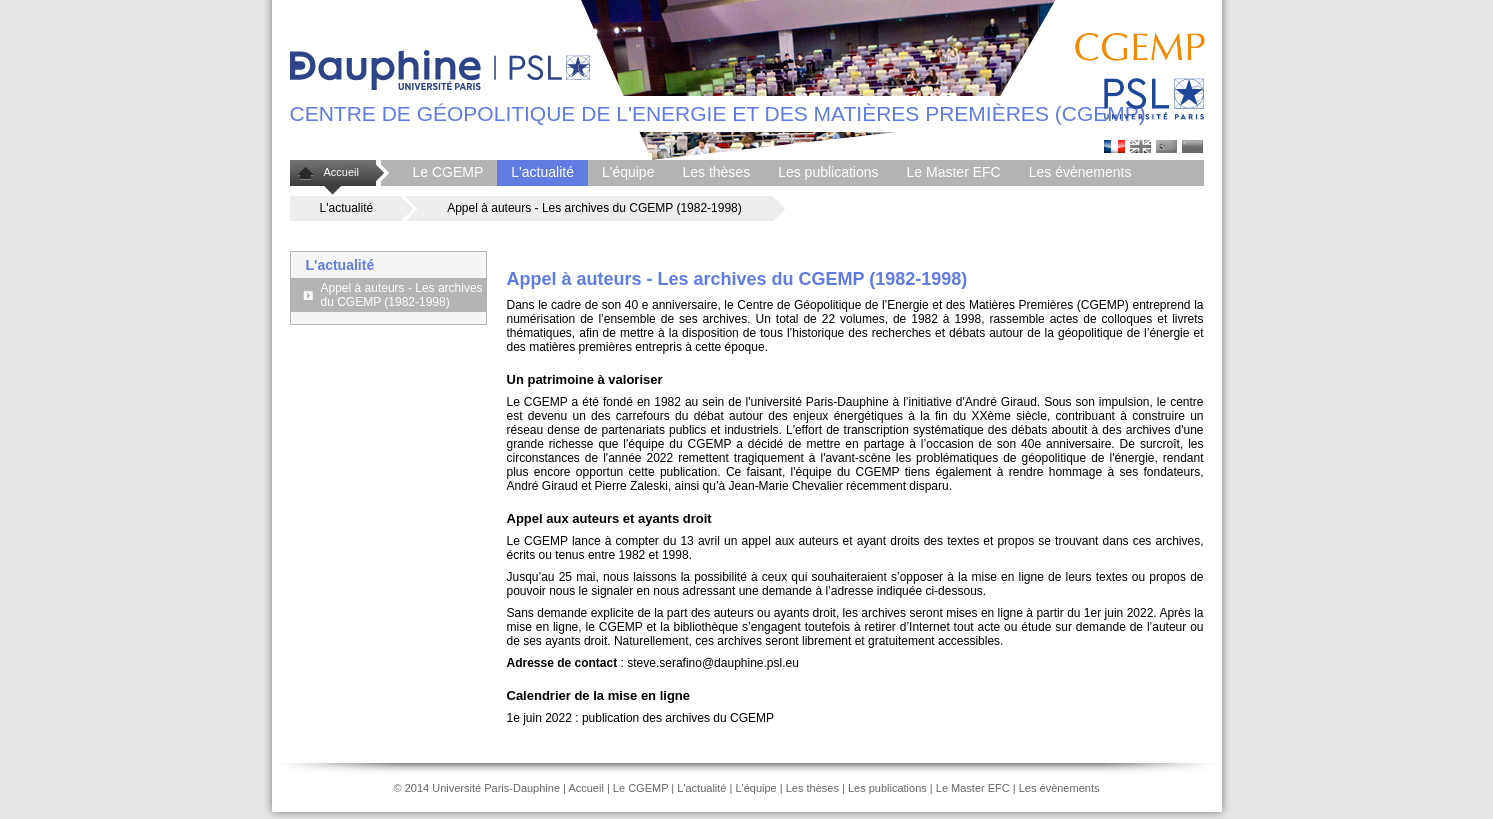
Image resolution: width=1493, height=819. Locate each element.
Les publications (828, 172)
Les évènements (1080, 172)
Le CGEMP (448, 172)
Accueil (341, 172)
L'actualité (542, 172)
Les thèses (716, 172)
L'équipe (628, 172)
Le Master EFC (954, 172)
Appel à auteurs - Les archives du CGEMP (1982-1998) (402, 295)
